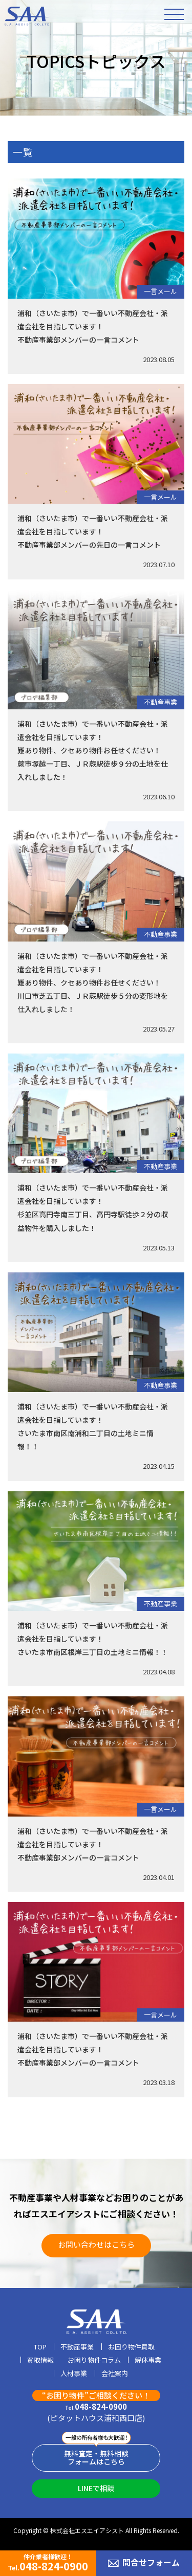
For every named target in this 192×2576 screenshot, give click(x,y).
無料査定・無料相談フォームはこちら (96, 2457)
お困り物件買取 (131, 2347)
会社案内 (114, 2374)
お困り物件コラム (94, 2361)
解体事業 (148, 2361)
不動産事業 (160, 702)
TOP (40, 2347)
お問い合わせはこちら (96, 2244)
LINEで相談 (96, 2488)
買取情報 (40, 2361)
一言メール (160, 291)
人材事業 (73, 2374)
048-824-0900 (96, 2407)
